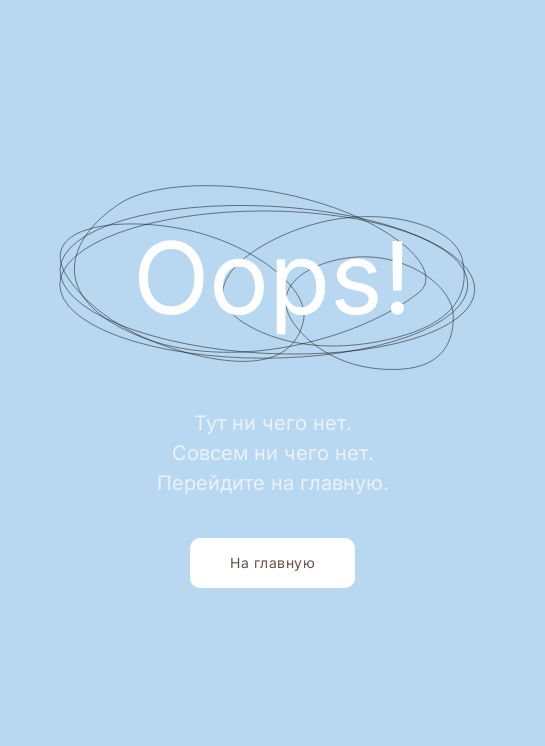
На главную (272, 562)
